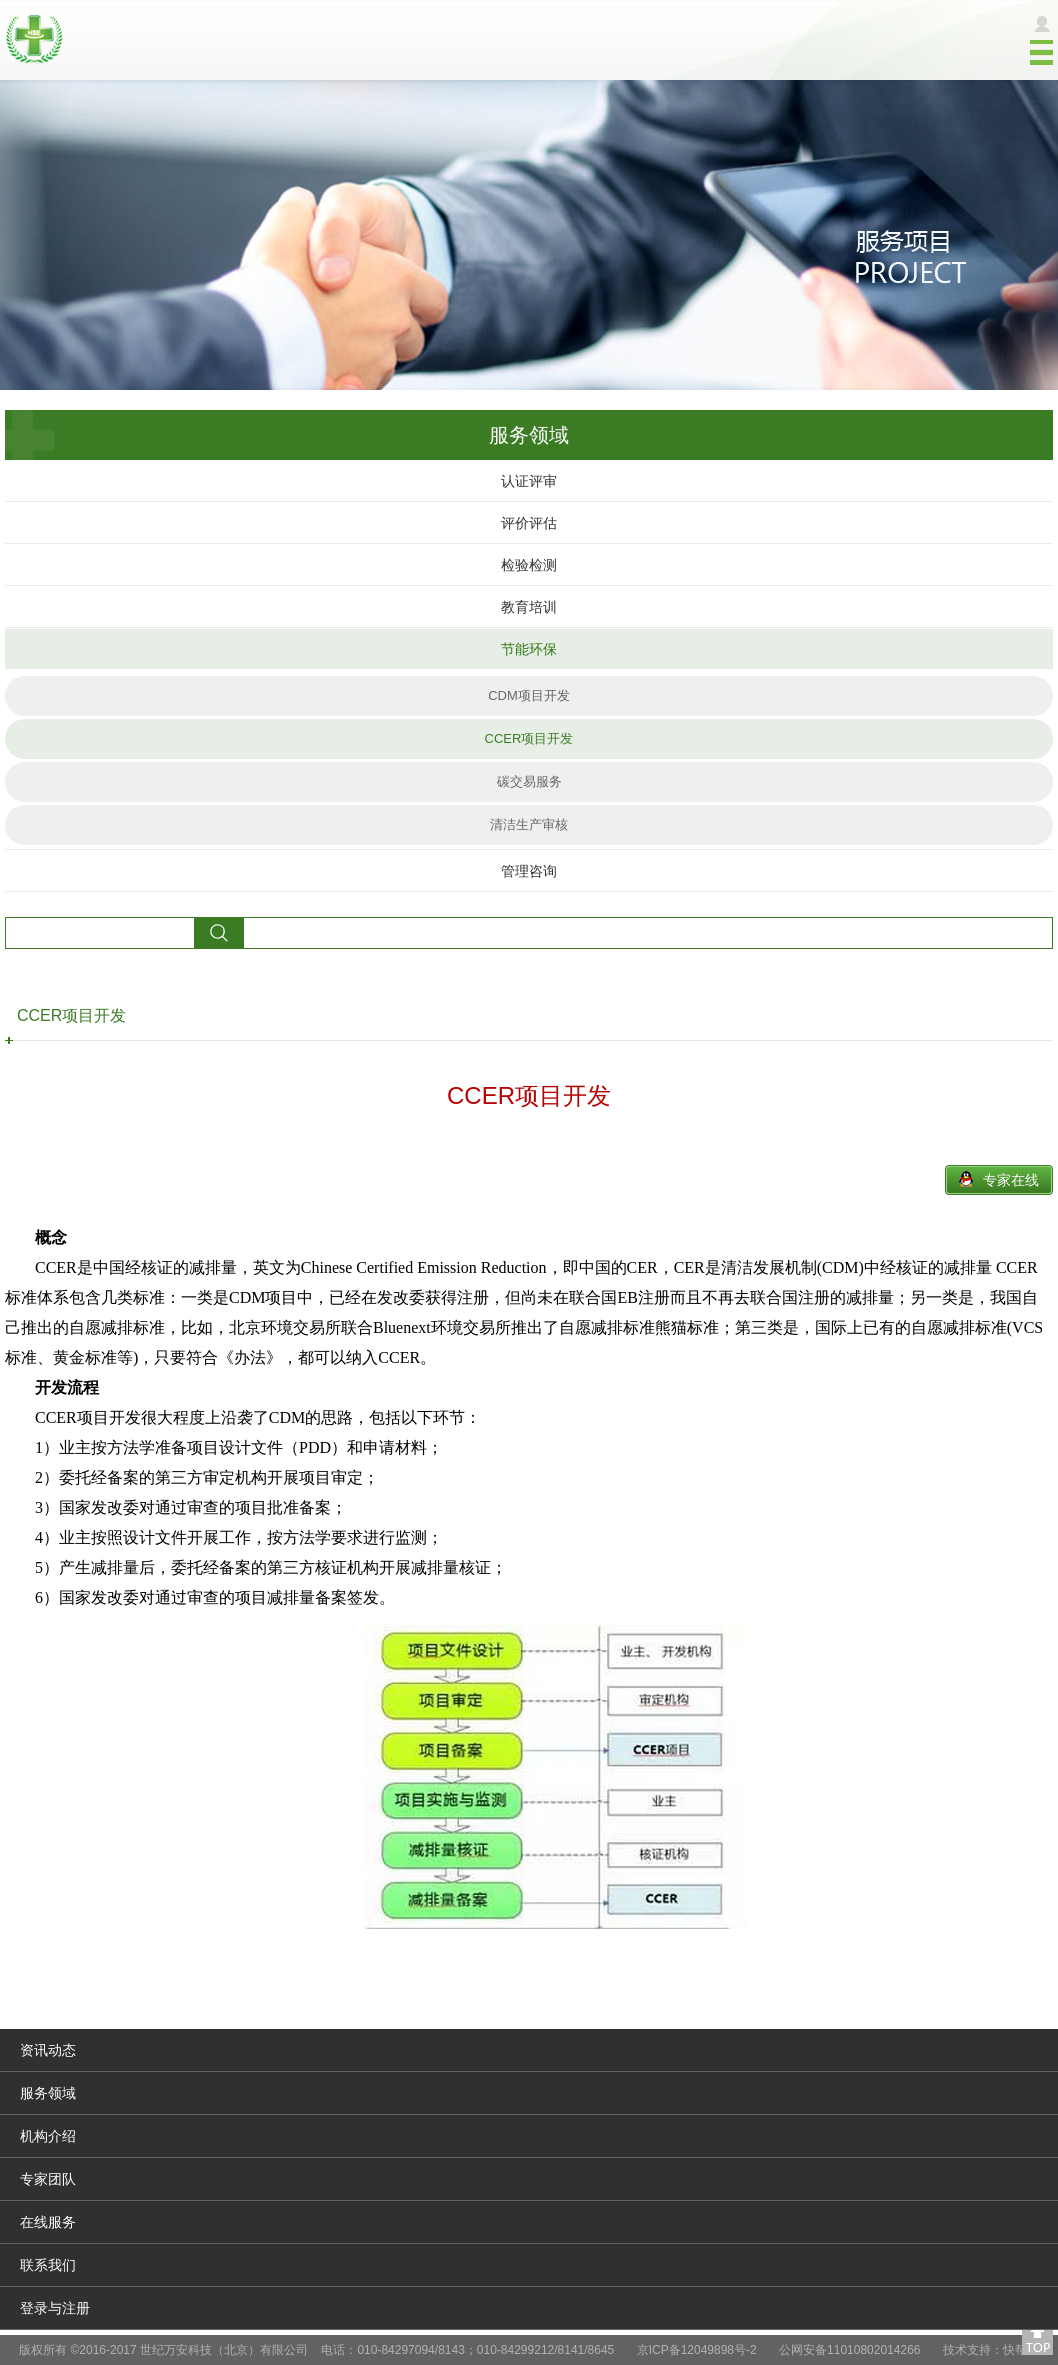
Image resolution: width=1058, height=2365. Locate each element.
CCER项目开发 (529, 738)
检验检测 (529, 565)
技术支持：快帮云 (991, 2350)
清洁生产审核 (529, 824)
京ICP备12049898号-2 (697, 2350)
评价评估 (529, 523)
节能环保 (529, 649)
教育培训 (529, 607)
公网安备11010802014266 (849, 2350)
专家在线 (1011, 1180)
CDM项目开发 (529, 695)
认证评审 (529, 481)
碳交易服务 (529, 781)
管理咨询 (529, 871)
